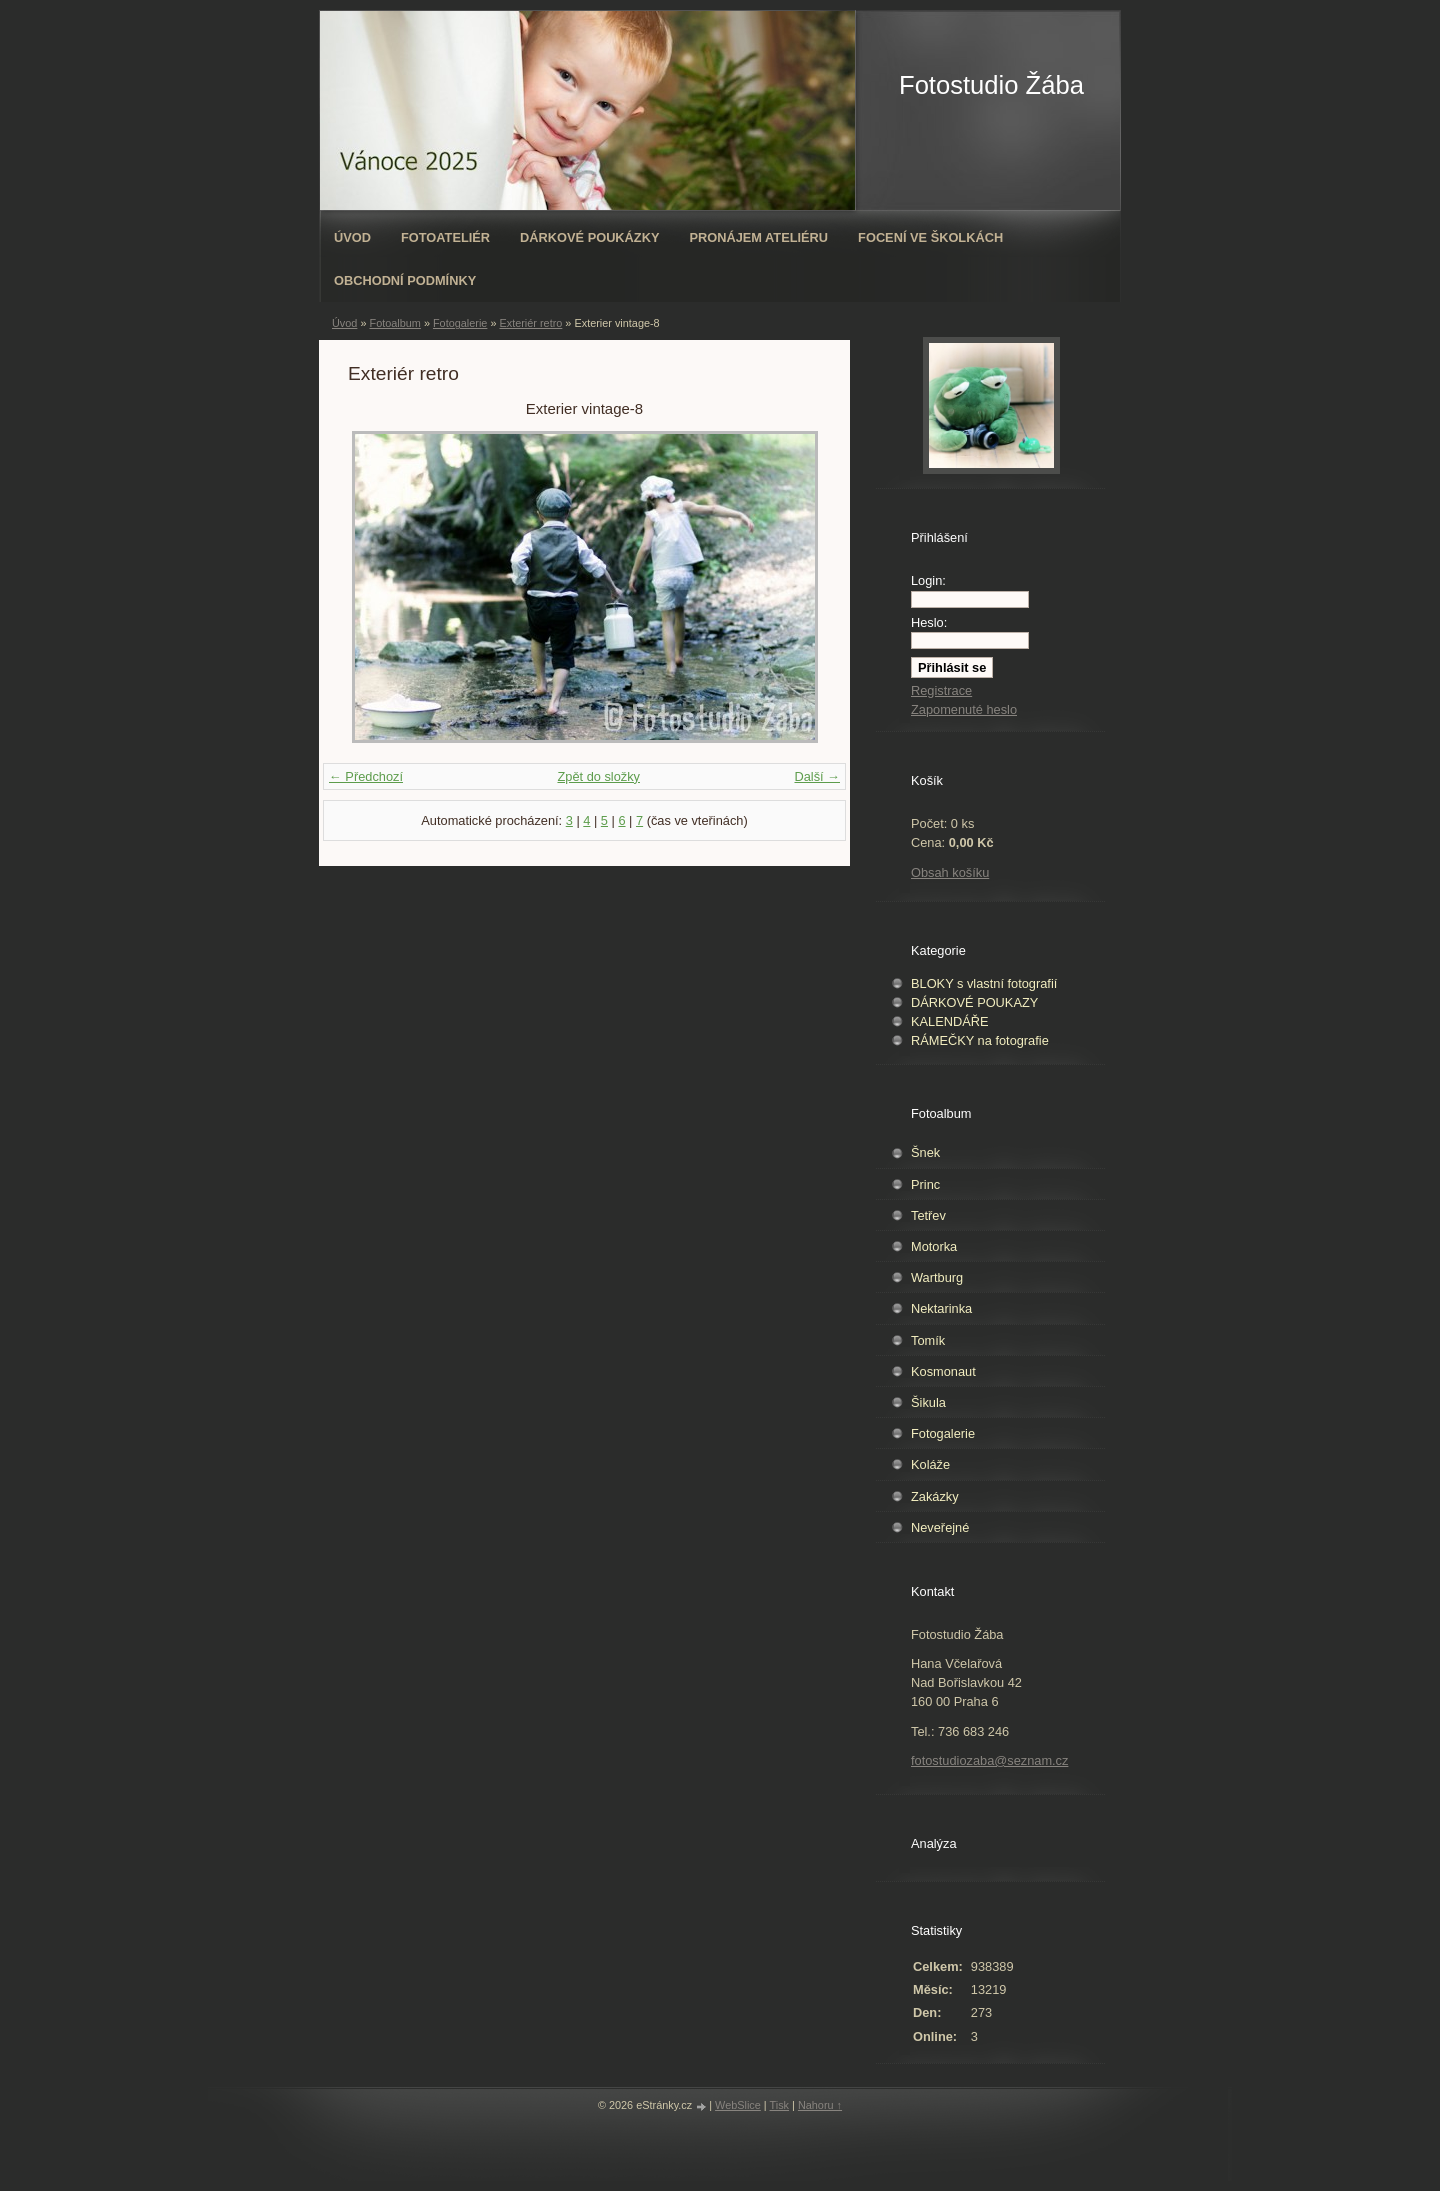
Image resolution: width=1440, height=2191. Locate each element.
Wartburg (937, 1277)
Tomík (928, 1340)
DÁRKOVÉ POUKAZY (974, 1002)
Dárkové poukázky (589, 237)
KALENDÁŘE (950, 1021)
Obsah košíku (950, 872)
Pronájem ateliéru (758, 237)
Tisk (780, 2105)
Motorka (934, 1246)
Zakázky (935, 1496)
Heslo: (929, 622)
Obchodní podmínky (405, 280)
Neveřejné (940, 1527)
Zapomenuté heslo (964, 709)
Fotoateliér (445, 237)
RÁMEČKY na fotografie (980, 1040)
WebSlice (738, 2105)
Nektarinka (941, 1308)
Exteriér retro (530, 323)
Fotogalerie (460, 323)
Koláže (930, 1464)
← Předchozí (366, 776)
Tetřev (928, 1215)
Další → (817, 776)
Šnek (925, 1152)
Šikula (928, 1402)
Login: (928, 580)
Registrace (941, 690)
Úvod (352, 237)
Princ (925, 1184)
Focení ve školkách (930, 237)
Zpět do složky (598, 776)
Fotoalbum (394, 323)
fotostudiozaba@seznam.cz (989, 1760)
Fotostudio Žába (991, 85)
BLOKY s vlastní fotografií (984, 983)
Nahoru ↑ (820, 2105)
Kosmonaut (943, 1371)
